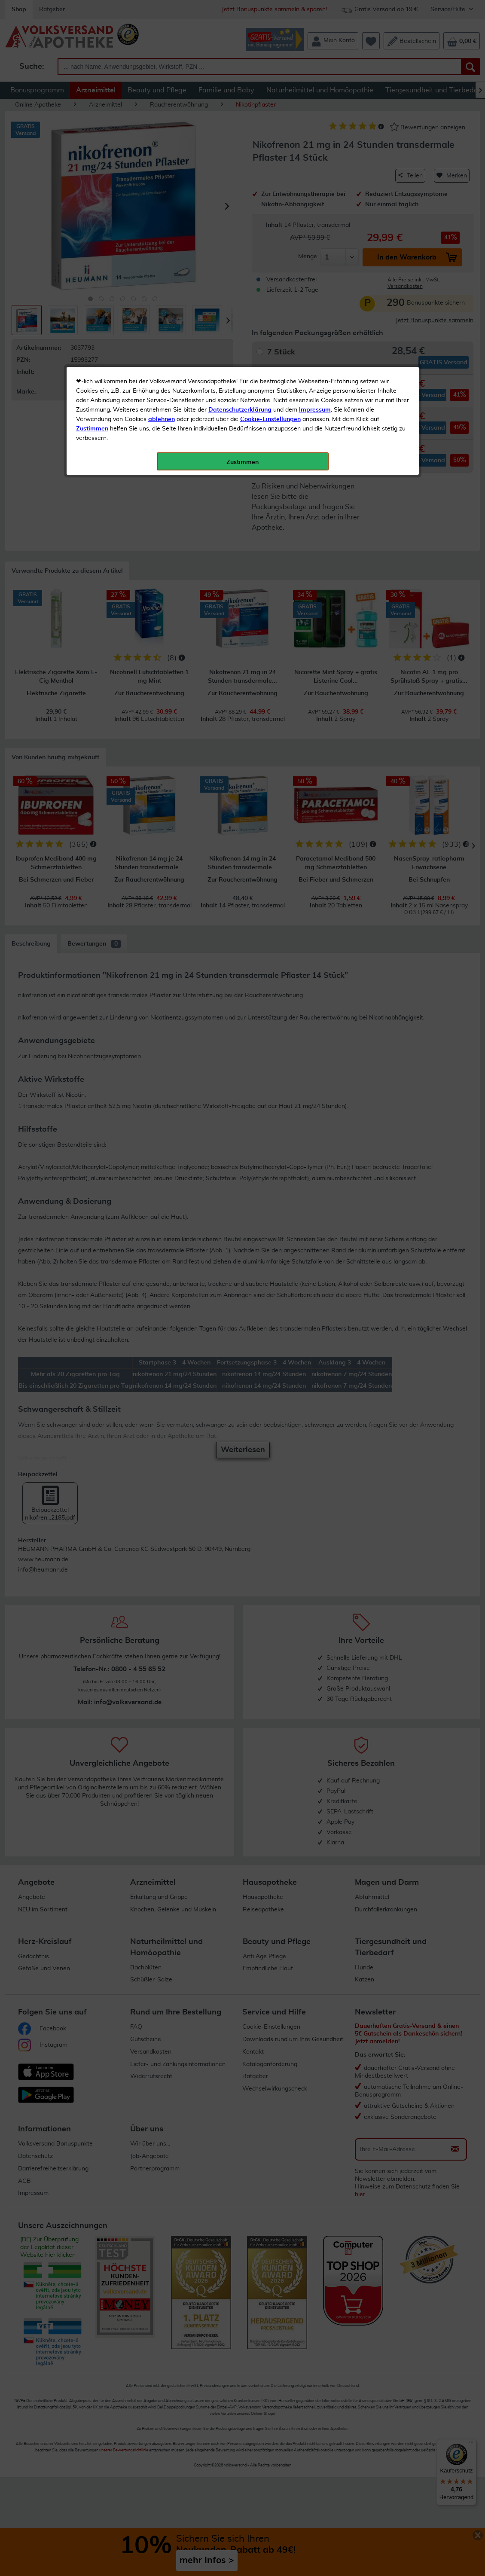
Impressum (315, 193)
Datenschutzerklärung (239, 193)
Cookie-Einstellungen (270, 202)
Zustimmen (92, 212)
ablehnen (161, 202)
